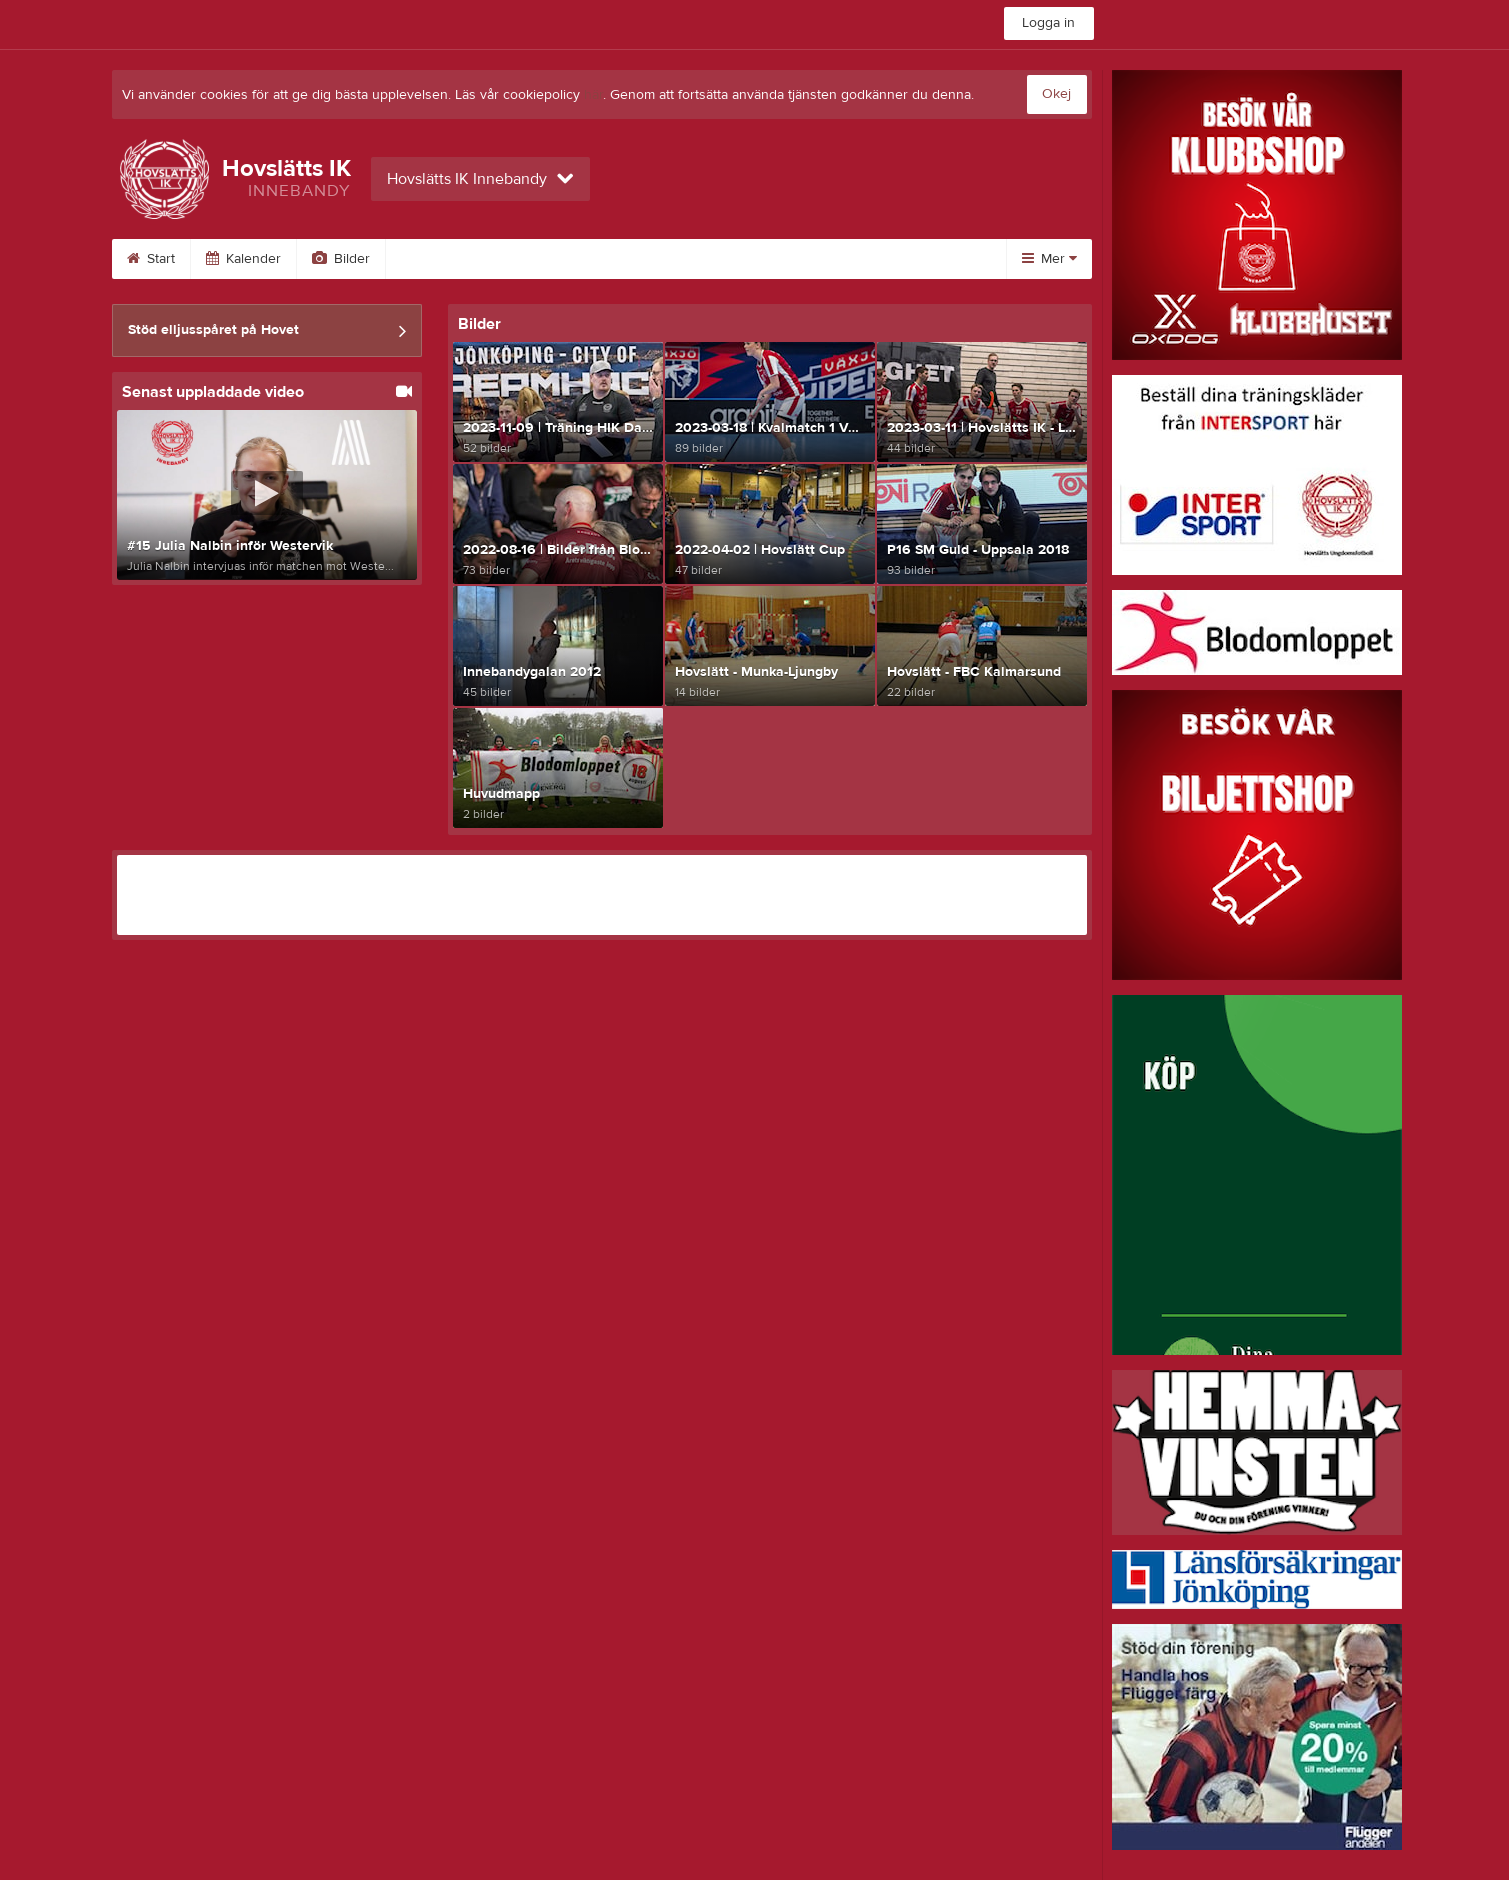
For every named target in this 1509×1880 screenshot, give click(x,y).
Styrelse (659, 259)
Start (151, 259)
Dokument (857, 259)
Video (429, 259)
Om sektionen (541, 259)
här (593, 95)
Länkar (754, 259)
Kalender (243, 259)
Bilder (341, 259)
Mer (1049, 259)
